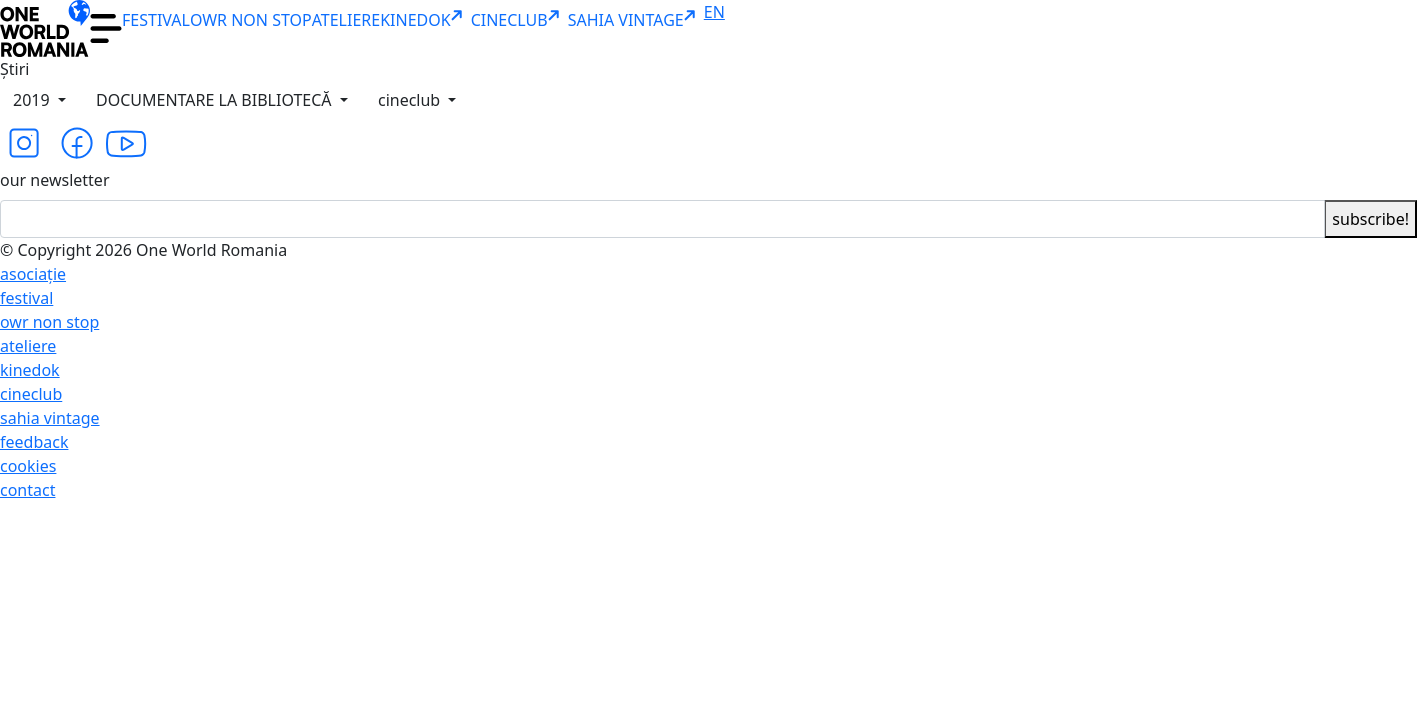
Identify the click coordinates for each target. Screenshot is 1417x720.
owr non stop (49, 322)
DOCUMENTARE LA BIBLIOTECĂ (216, 100)
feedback (34, 442)
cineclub (411, 100)
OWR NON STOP (251, 20)
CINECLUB (519, 20)
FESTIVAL (156, 20)
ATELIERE (346, 20)
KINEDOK (425, 20)
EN (714, 12)
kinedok (30, 370)
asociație (33, 274)
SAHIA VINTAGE (636, 20)
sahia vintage (50, 418)
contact (27, 490)
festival (26, 298)
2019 (33, 100)
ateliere (28, 346)
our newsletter (55, 180)
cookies (28, 466)
